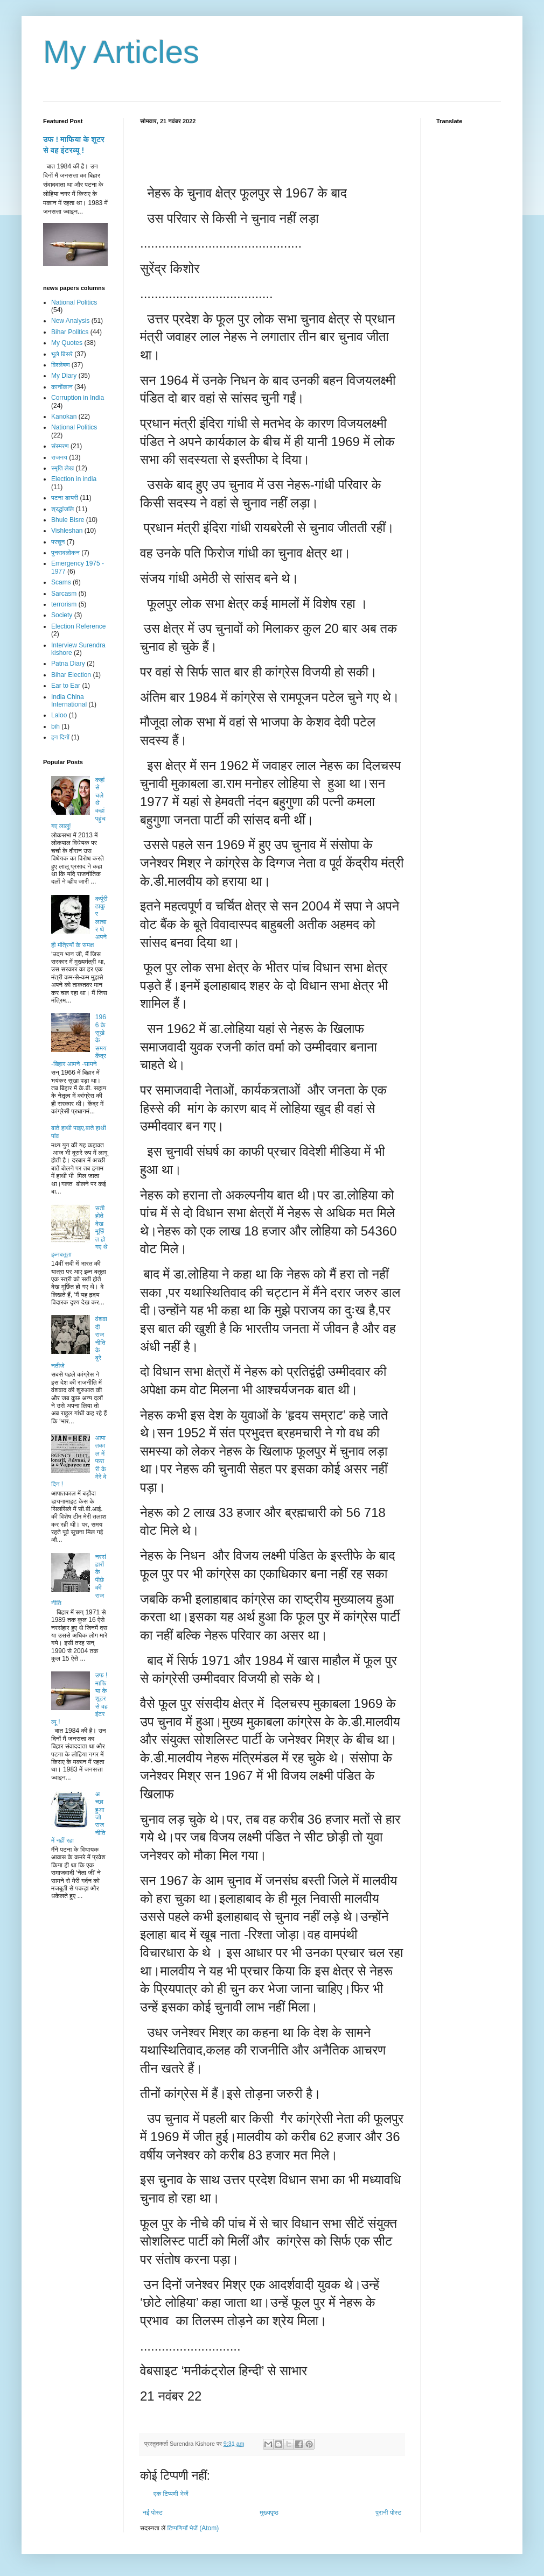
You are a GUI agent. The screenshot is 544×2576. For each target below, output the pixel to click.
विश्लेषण (60, 365)
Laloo (59, 715)
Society (61, 615)
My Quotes (66, 343)
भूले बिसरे (62, 354)
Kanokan (63, 416)
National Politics (74, 302)
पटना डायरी (64, 498)
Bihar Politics (69, 332)
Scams (61, 582)
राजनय (59, 457)
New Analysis (70, 320)
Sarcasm (63, 593)
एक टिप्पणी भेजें (171, 2493)
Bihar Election (71, 675)
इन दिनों (60, 737)
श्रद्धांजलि (62, 509)
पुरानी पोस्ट (388, 2512)
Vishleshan (67, 530)
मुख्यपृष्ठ (269, 2512)
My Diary (63, 375)
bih (55, 726)
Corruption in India (77, 397)
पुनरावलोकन (65, 552)
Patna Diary (68, 663)
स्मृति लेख (62, 468)
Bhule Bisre (67, 520)
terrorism (63, 604)
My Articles (121, 52)
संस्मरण (60, 446)
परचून (58, 542)
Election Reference (78, 626)
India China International (69, 700)
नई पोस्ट (153, 2512)
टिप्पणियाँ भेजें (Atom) (193, 2528)
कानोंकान (62, 387)
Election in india (73, 479)
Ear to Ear (65, 685)
